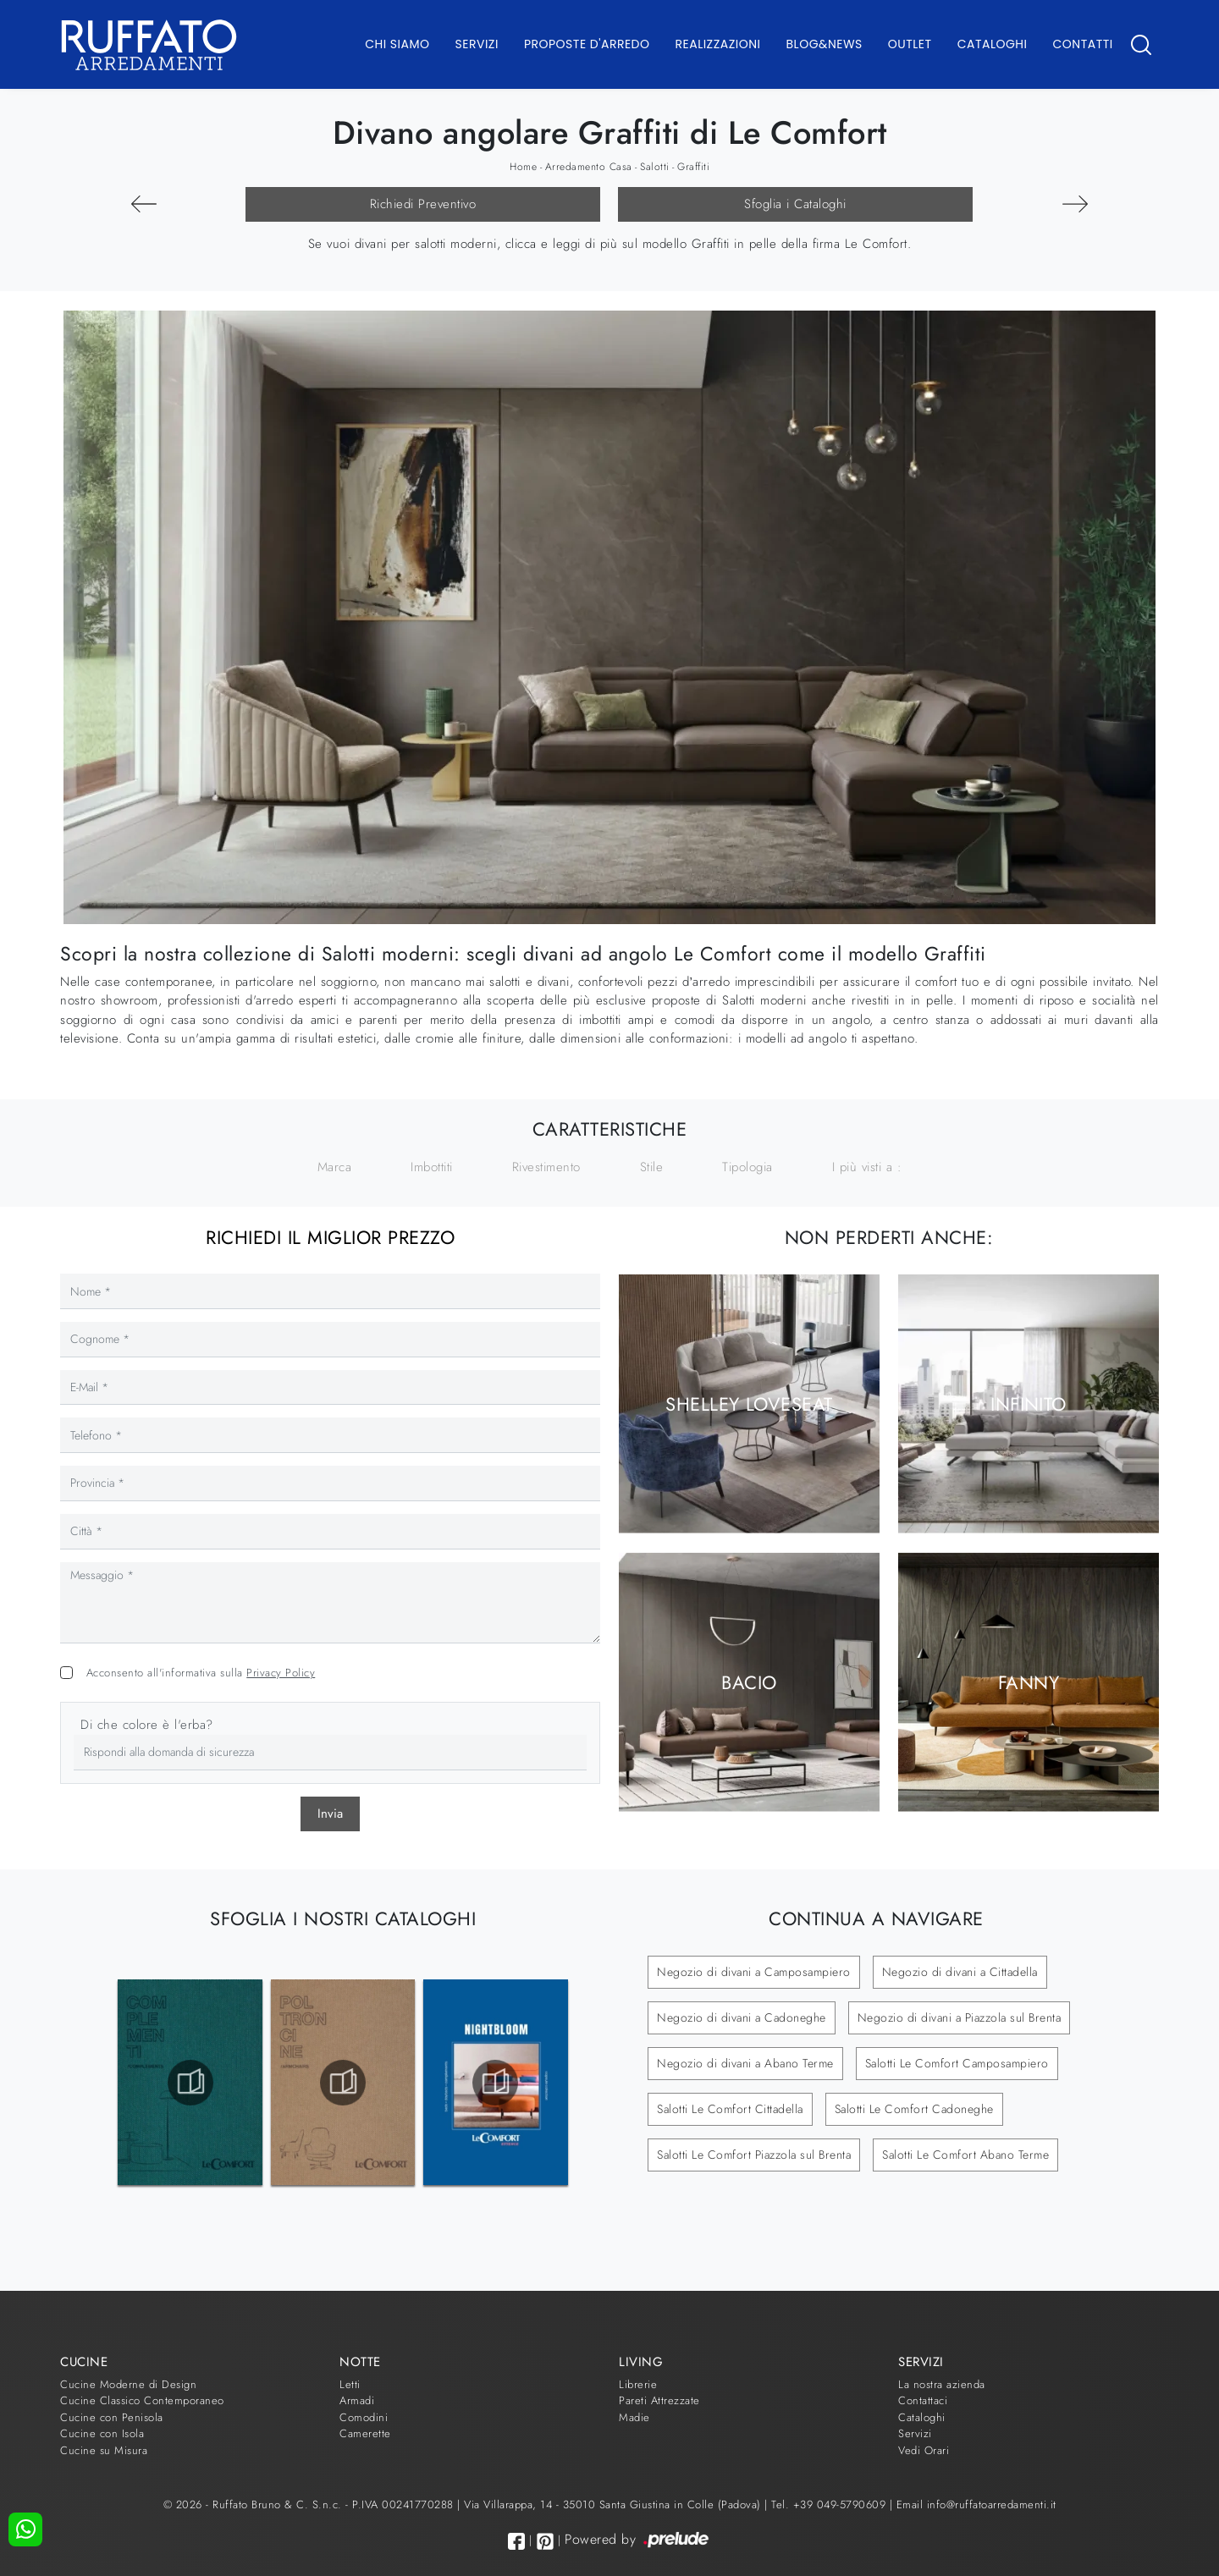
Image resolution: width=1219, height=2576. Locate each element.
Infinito (1028, 1403)
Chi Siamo (397, 44)
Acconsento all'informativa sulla (201, 1673)
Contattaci (922, 2400)
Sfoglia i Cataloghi (795, 204)
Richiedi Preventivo (423, 204)
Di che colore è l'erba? (146, 1724)
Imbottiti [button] (432, 1167)
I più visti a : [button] (867, 1167)
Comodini (363, 2417)
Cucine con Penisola (111, 2417)
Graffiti (693, 166)
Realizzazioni (718, 44)
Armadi (356, 2400)
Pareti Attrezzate (659, 2400)
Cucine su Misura (103, 2450)
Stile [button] (652, 1167)
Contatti (1082, 44)
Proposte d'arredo (587, 44)
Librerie (638, 2384)
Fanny (1028, 1681)
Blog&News (824, 44)
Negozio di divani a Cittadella (960, 1971)
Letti (350, 2384)
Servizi (477, 44)
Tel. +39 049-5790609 (830, 2504)
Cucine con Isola (102, 2433)
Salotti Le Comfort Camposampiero (957, 2063)
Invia (330, 1813)
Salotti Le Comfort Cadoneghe (914, 2108)
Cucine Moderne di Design (128, 2384)
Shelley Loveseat (748, 1403)
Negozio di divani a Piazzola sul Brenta (960, 2017)
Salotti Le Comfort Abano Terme (965, 2154)
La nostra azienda (941, 2384)
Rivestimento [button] (546, 1167)
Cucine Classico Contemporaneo (142, 2400)
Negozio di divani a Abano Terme (745, 2063)
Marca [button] (334, 1167)
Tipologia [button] (747, 1167)
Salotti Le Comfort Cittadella (730, 2108)
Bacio (748, 1681)
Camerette (365, 2433)
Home (523, 166)
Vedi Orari (923, 2450)
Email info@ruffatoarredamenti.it (976, 2504)
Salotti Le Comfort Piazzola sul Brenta (754, 2154)
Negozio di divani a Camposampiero (754, 1971)
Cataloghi (992, 44)
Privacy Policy (280, 1673)
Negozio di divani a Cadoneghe (741, 2017)
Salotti (655, 166)
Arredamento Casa (588, 166)
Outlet (910, 44)
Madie (634, 2417)
